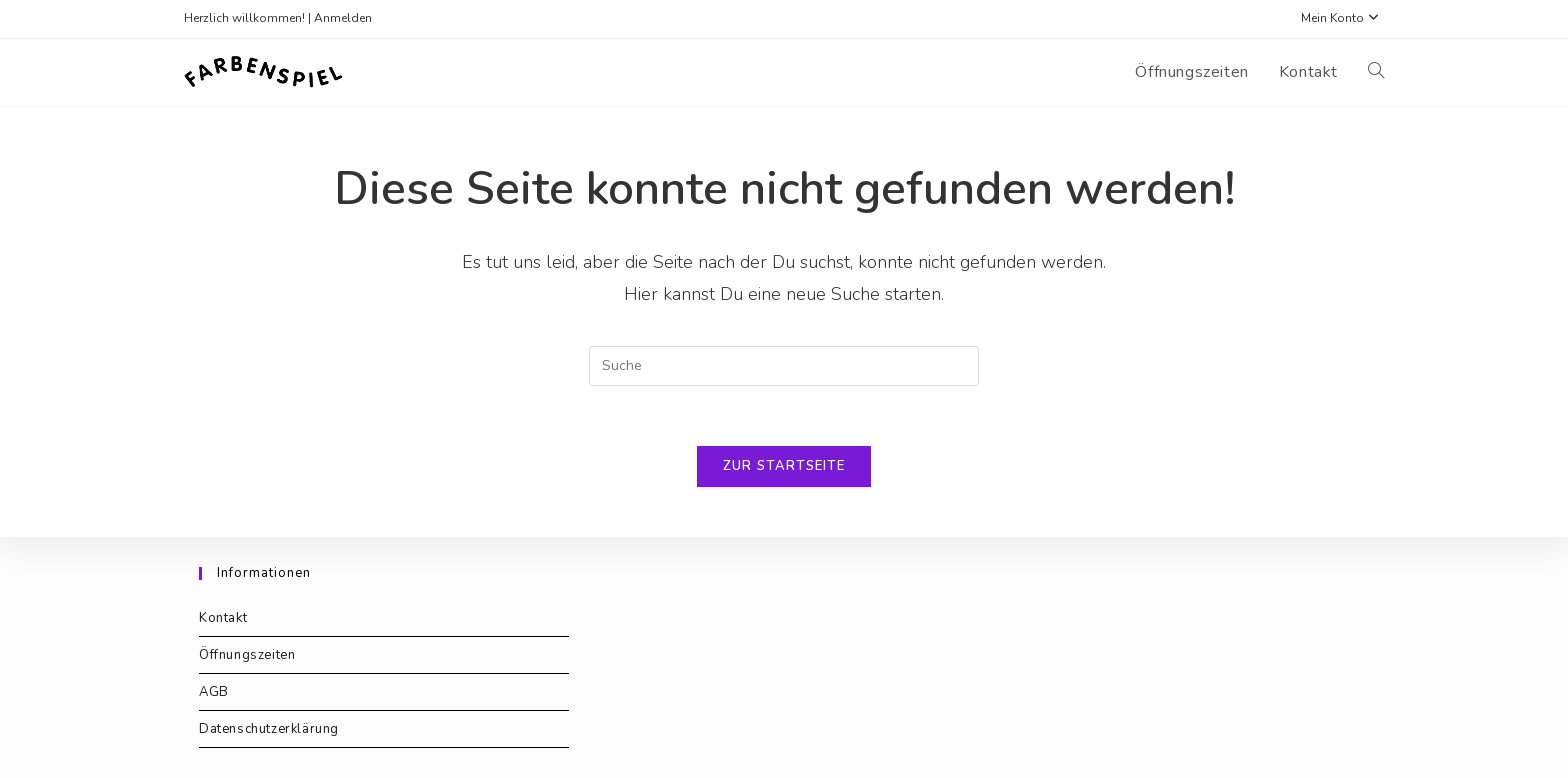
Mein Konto (1342, 18)
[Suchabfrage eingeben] (784, 366)
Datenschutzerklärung (269, 729)
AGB (214, 692)
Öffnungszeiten (247, 655)
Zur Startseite (784, 466)
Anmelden (343, 18)
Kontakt (223, 618)
